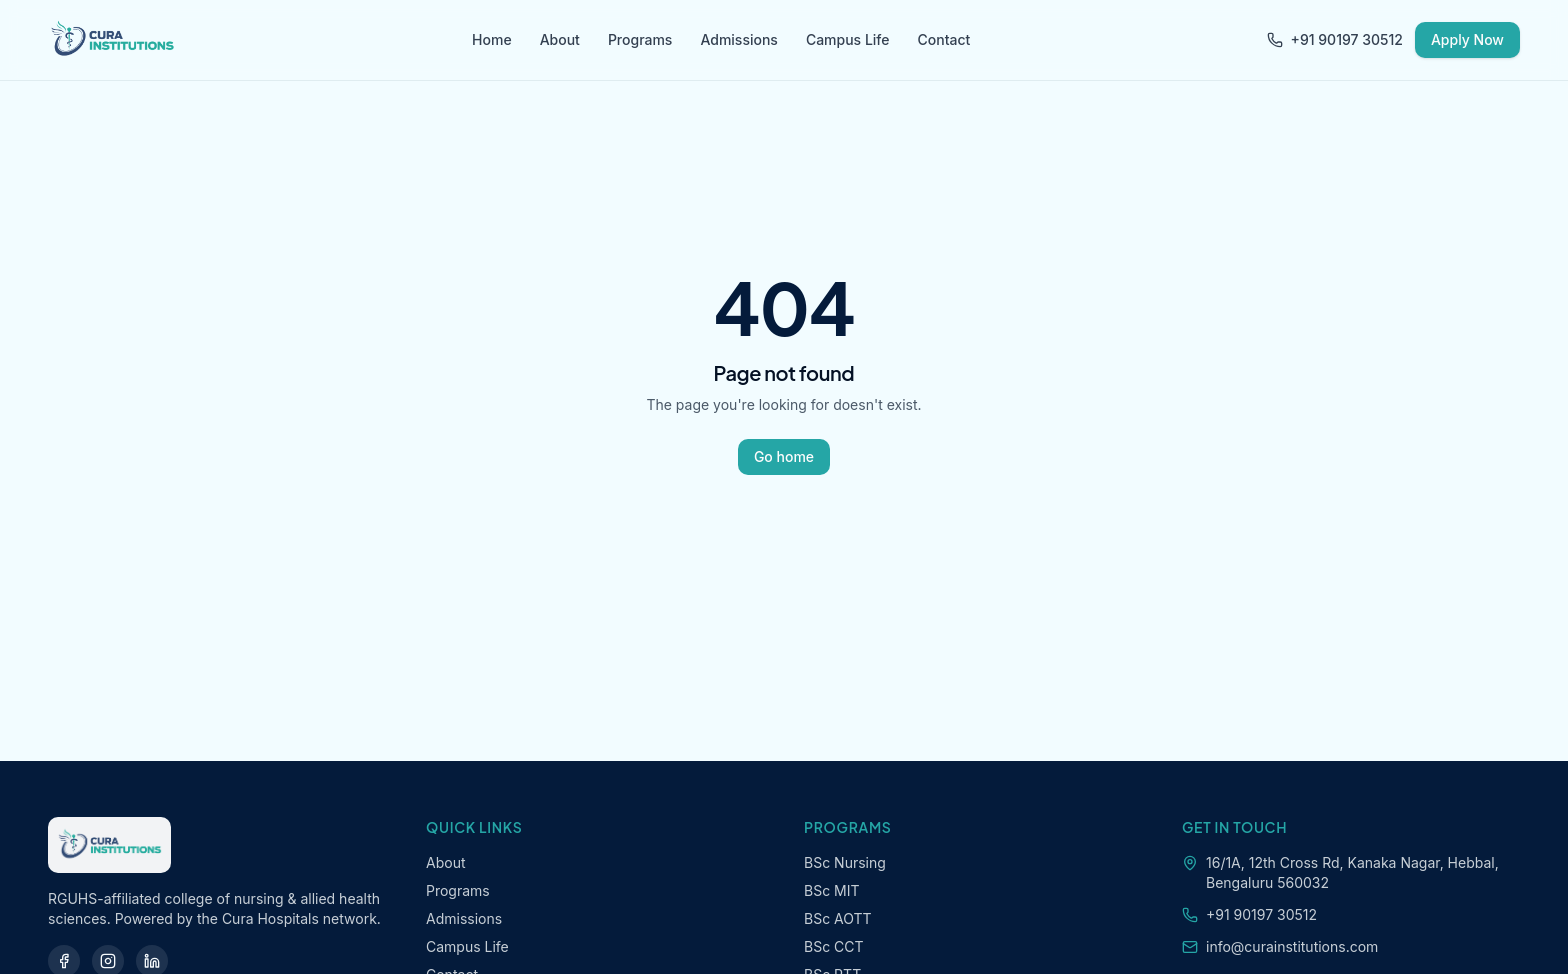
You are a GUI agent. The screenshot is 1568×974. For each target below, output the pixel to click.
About (560, 39)
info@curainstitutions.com (1292, 946)
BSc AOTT (838, 918)
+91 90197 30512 (1335, 39)
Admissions (738, 39)
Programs (640, 39)
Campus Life (848, 39)
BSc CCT (834, 946)
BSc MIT (832, 890)
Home (492, 39)
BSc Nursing (845, 862)
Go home (784, 456)
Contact (944, 39)
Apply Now (1467, 39)
